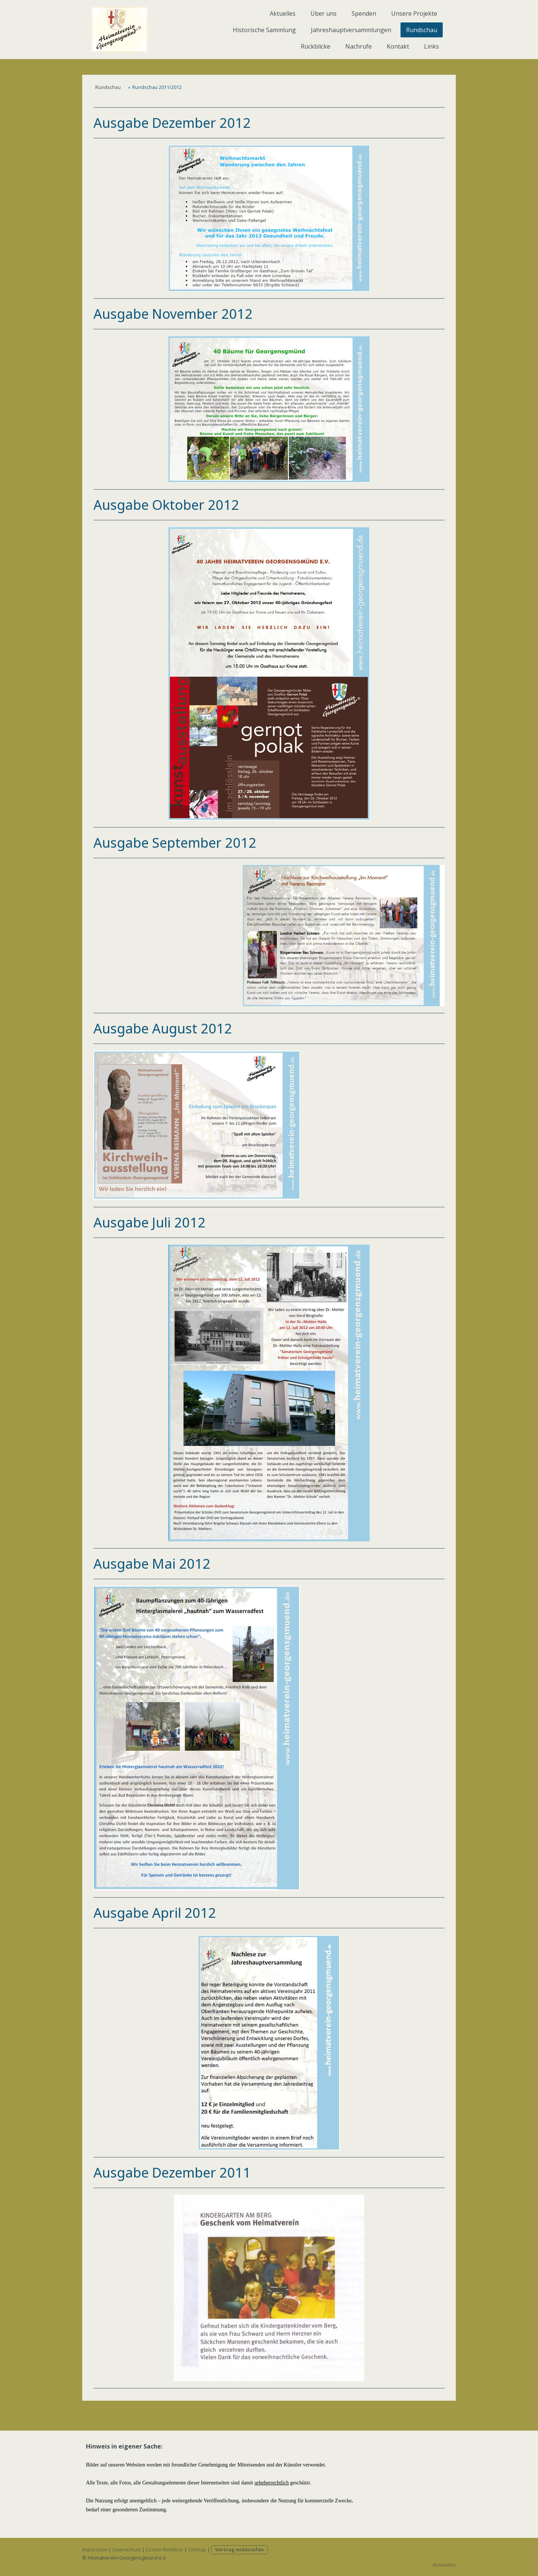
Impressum (95, 2549)
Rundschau (421, 30)
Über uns (323, 13)
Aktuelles (283, 13)
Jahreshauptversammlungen (351, 30)
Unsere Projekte (414, 13)
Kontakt (398, 46)
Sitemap (197, 2549)
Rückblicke (315, 46)
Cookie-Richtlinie (164, 2549)
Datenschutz (126, 2549)
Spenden (364, 13)
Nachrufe (358, 46)
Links (431, 46)
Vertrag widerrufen (239, 2549)
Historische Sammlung (264, 30)
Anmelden (444, 2564)
